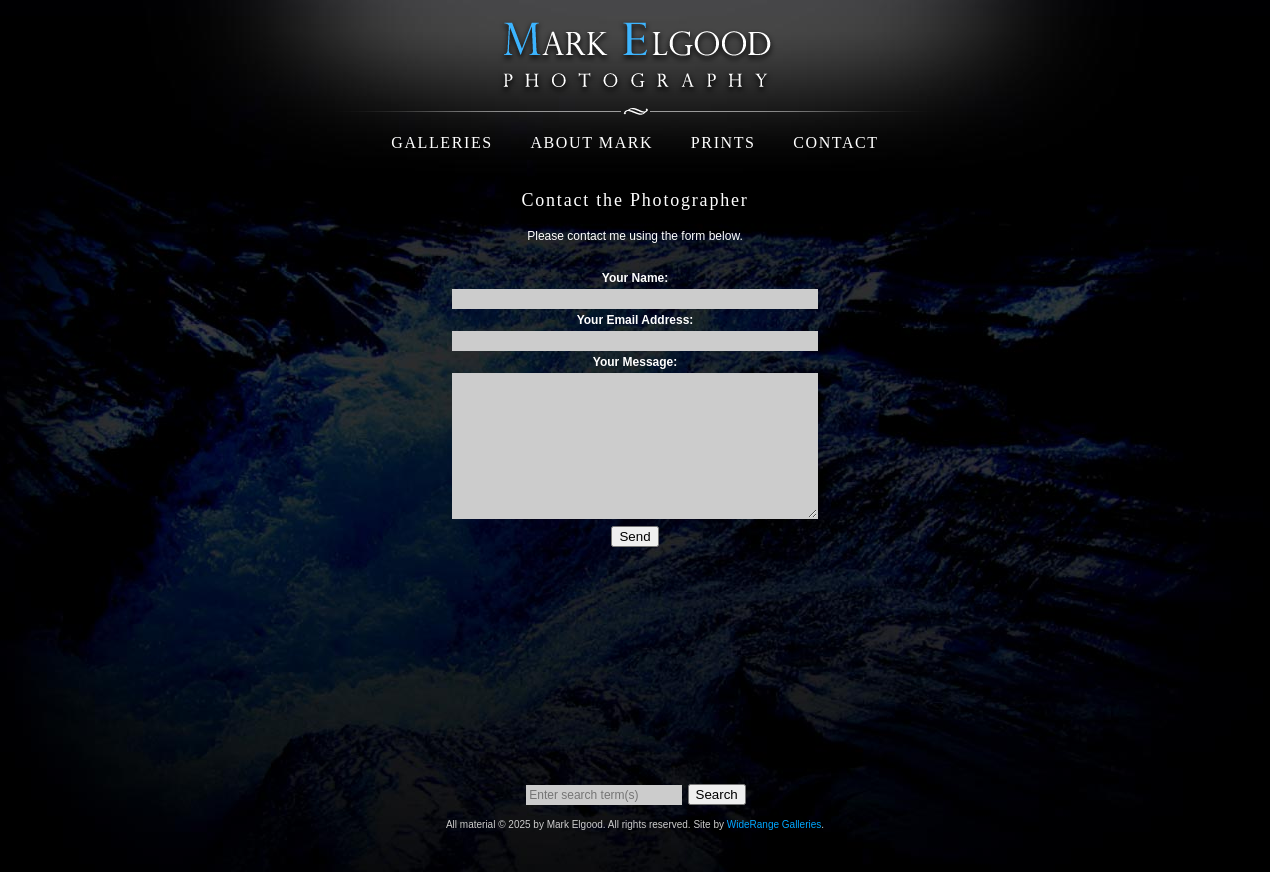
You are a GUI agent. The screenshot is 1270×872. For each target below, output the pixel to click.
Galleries (442, 142)
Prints (723, 142)
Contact (835, 142)
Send (634, 536)
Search (717, 794)
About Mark (591, 142)
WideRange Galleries (774, 824)
